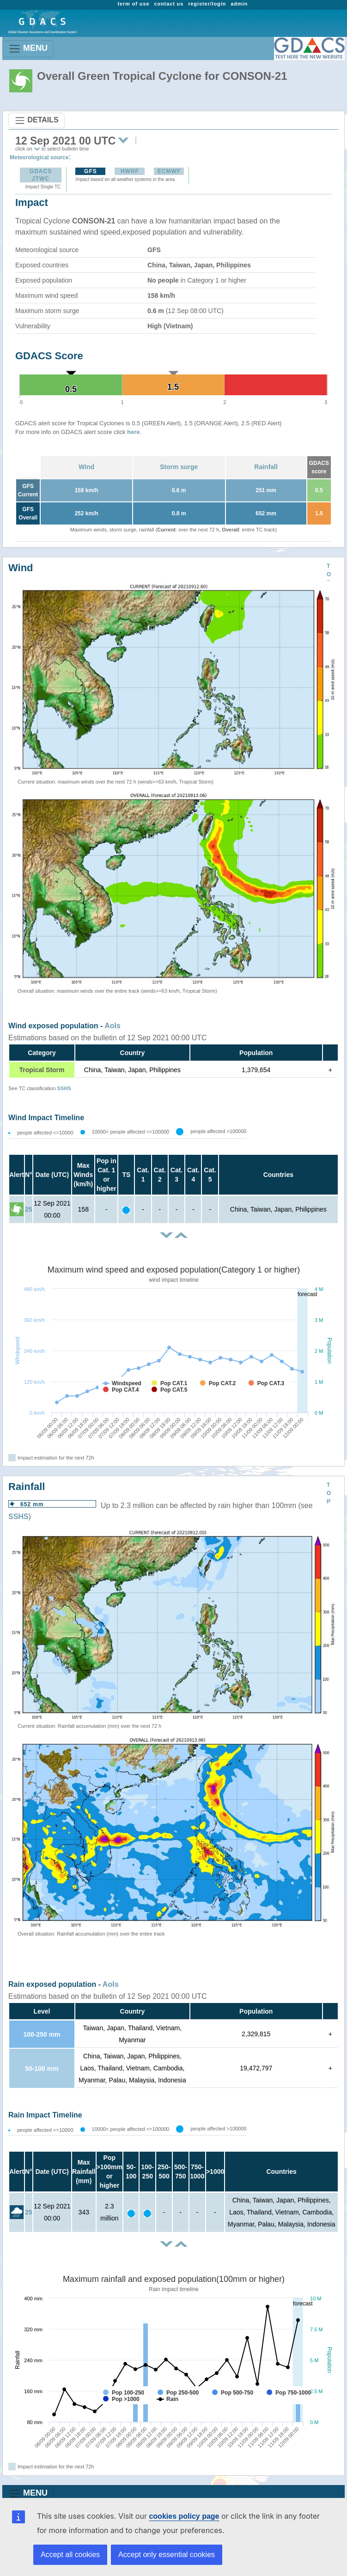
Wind (86, 467)
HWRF (130, 171)
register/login (207, 3)
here (133, 431)
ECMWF (169, 171)
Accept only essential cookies (166, 2554)
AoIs (112, 1026)
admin (239, 3)
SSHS (64, 1088)
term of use (133, 3)
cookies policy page (184, 2516)
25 (28, 1209)
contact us (168, 3)
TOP (329, 574)
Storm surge (179, 467)
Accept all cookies (70, 2554)
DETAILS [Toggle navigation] (36, 120)
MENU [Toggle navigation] (28, 48)
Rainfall (266, 467)
